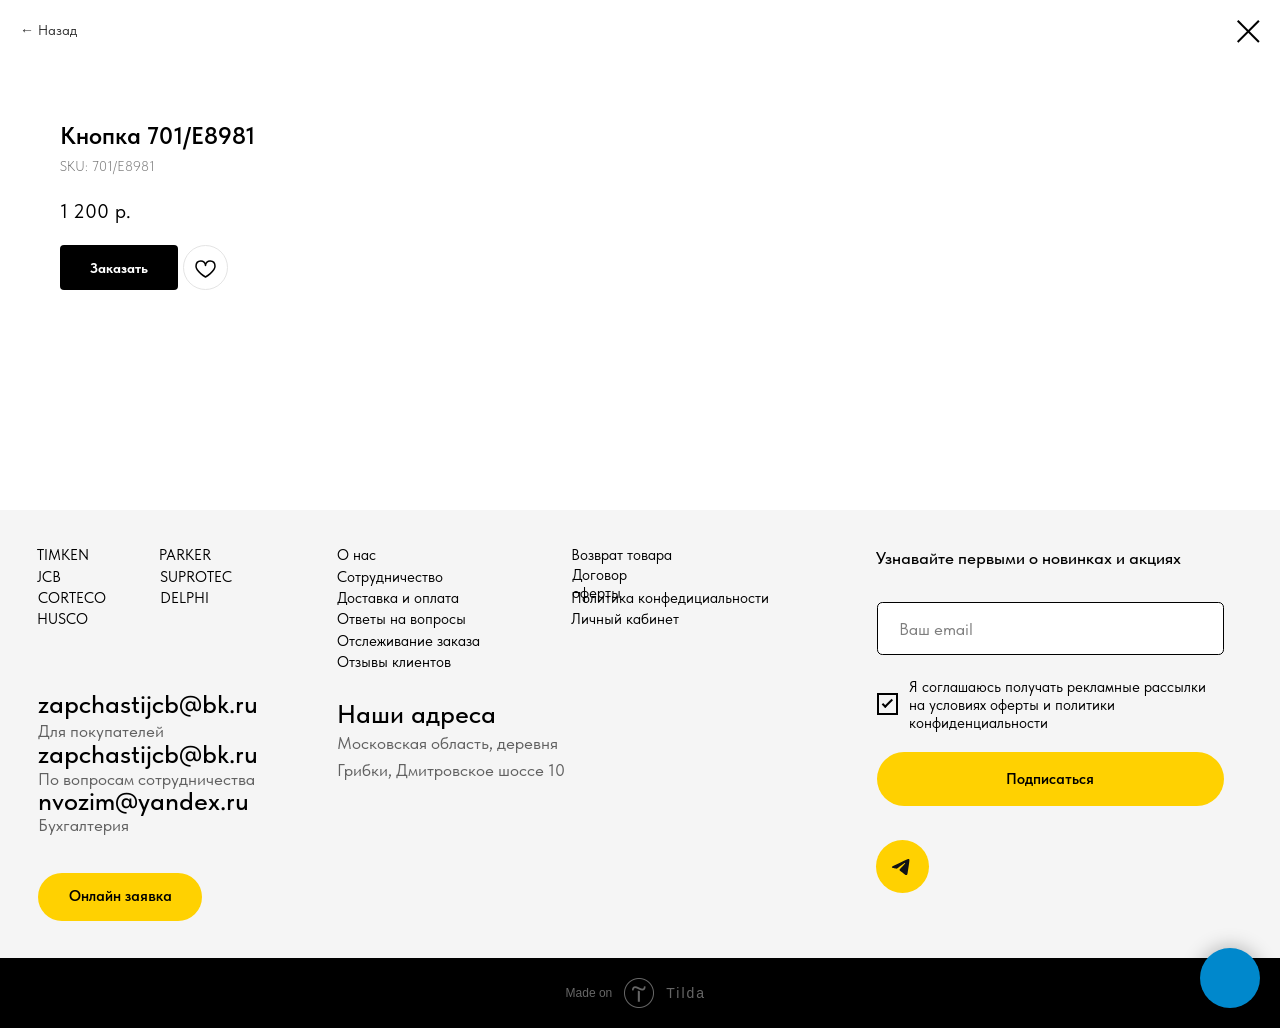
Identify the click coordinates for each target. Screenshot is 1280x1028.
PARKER (185, 555)
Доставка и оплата (398, 598)
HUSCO (62, 619)
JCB (49, 577)
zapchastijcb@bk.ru (148, 704)
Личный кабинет (625, 619)
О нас (356, 555)
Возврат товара (621, 555)
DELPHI (184, 598)
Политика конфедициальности (670, 598)
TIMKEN (63, 555)
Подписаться (1050, 779)
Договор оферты (599, 584)
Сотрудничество (390, 577)
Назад (57, 30)
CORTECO (72, 598)
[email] (1050, 628)
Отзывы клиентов (394, 662)
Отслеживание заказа (408, 641)
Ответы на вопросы (401, 619)
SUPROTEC (196, 577)
